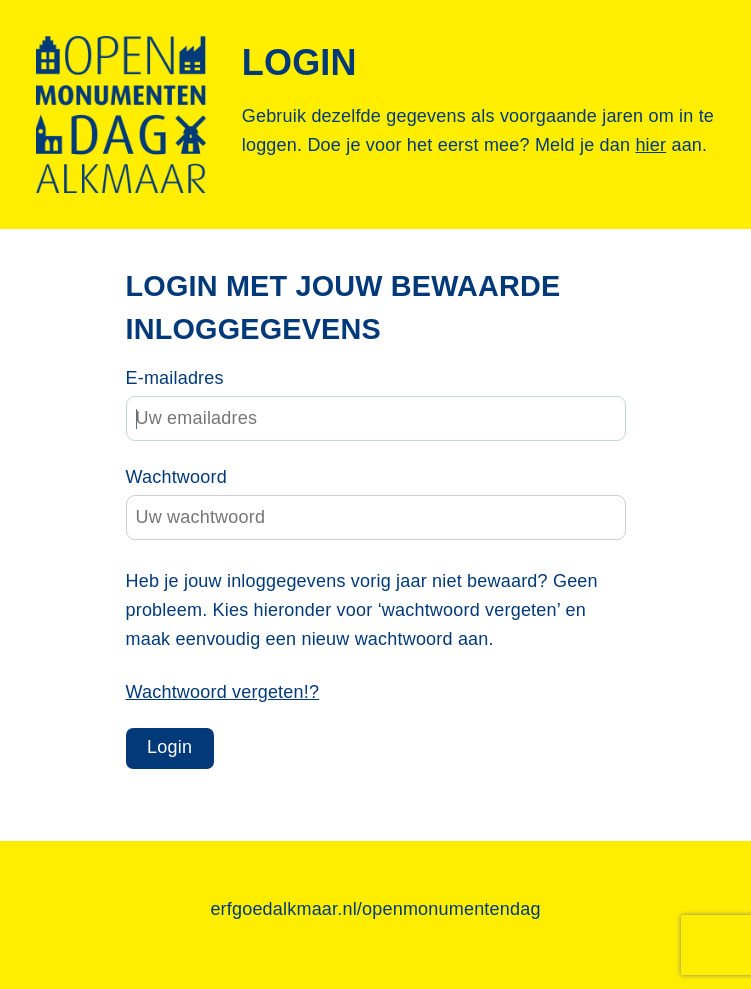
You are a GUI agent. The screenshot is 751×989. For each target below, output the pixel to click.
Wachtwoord (176, 477)
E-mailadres (175, 378)
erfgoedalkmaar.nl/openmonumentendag (375, 909)
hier (650, 145)
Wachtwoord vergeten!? (223, 692)
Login (169, 747)
